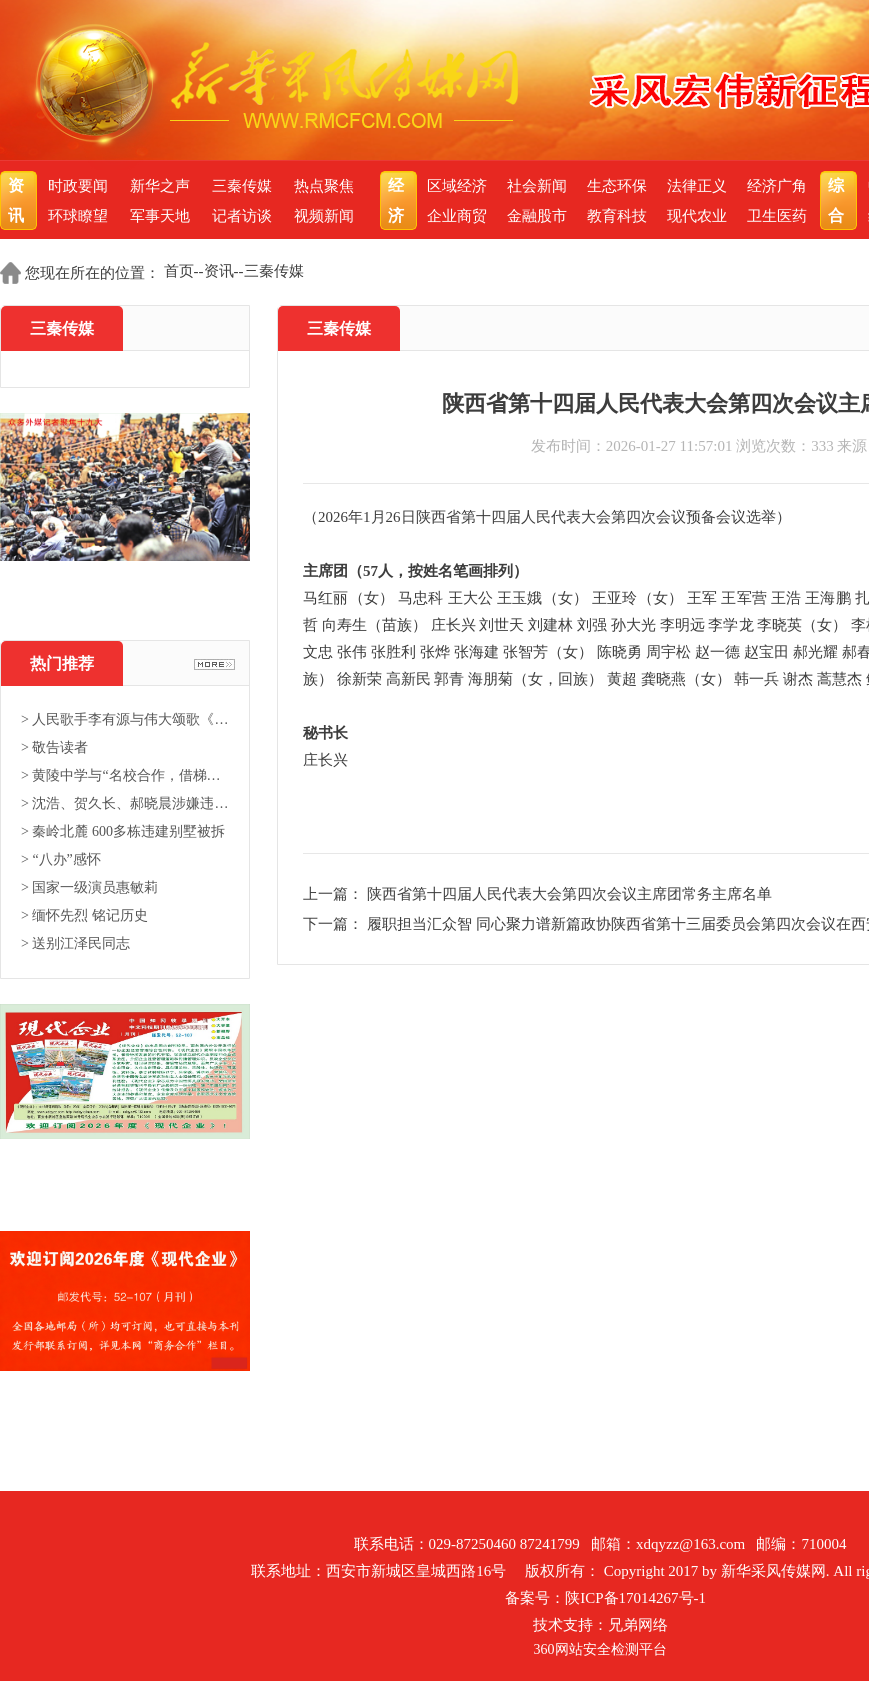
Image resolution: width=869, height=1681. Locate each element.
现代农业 (697, 216)
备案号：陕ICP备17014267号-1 (605, 1598)
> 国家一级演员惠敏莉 (89, 887)
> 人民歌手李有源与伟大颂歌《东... (125, 719)
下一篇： (335, 924)
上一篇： (335, 894)
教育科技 (617, 216)
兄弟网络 (638, 1625)
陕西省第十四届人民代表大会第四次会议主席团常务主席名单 (569, 894)
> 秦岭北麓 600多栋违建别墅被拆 (123, 831)
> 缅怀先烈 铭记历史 (84, 915)
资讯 (18, 200)
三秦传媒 (242, 186)
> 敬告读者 (54, 747)
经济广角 (777, 186)
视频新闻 (324, 216)
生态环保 (617, 186)
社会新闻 (537, 186)
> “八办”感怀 (61, 859)
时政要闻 (78, 186)
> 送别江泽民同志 (75, 943)
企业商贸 (457, 216)
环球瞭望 (78, 216)
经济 (398, 200)
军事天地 (160, 216)
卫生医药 (777, 216)
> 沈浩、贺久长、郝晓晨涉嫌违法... (125, 803)
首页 (179, 271)
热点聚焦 (324, 186)
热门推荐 (62, 663)
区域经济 (457, 186)
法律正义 (697, 186)
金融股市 (537, 216)
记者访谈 (242, 216)
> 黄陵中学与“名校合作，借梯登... (125, 775)
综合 (838, 200)
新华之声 (160, 186)
